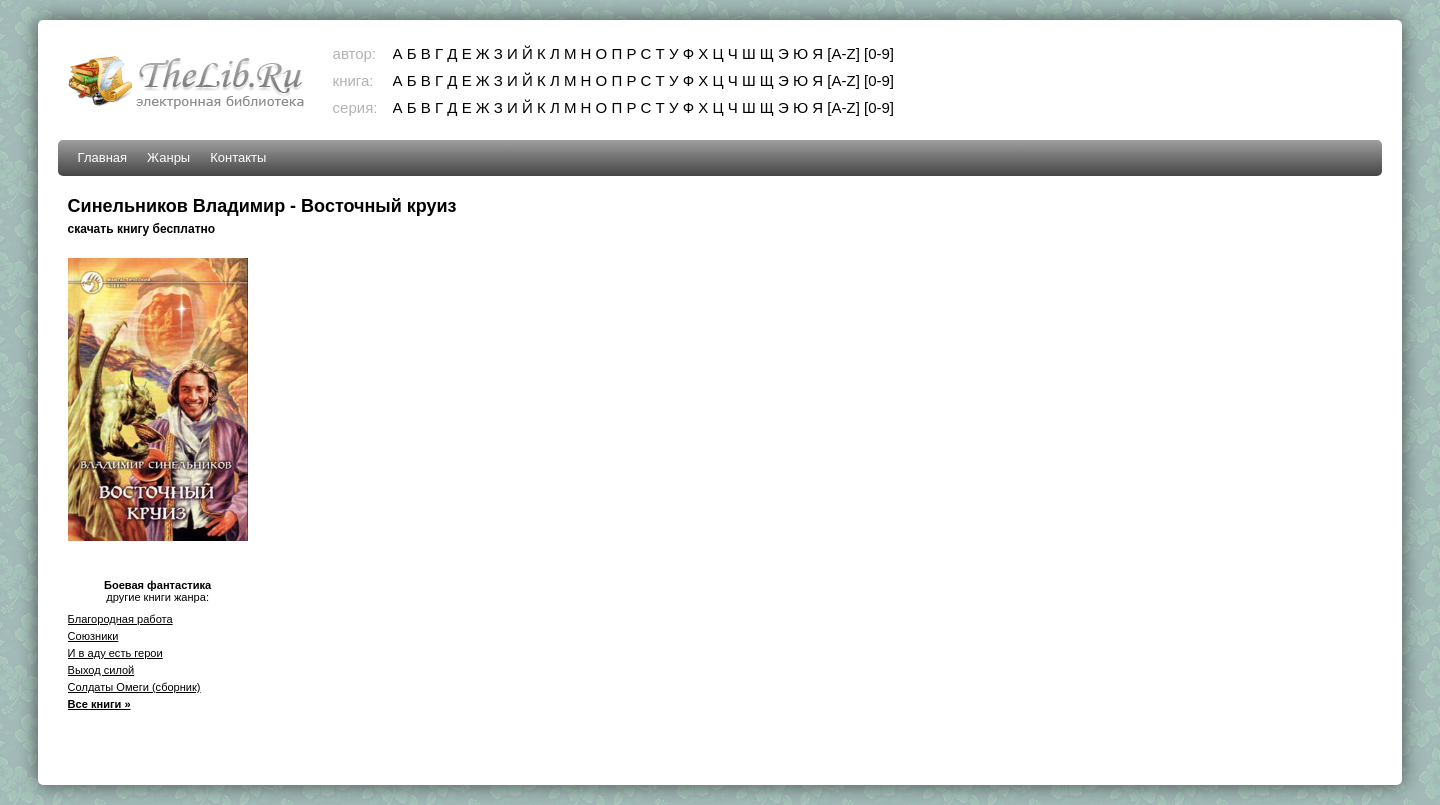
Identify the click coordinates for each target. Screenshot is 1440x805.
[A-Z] (843, 53)
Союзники (93, 636)
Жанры (168, 157)
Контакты (238, 157)
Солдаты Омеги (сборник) (134, 687)
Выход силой (101, 670)
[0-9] (879, 53)
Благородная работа (120, 619)
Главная (102, 157)
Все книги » (99, 704)
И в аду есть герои (115, 653)
